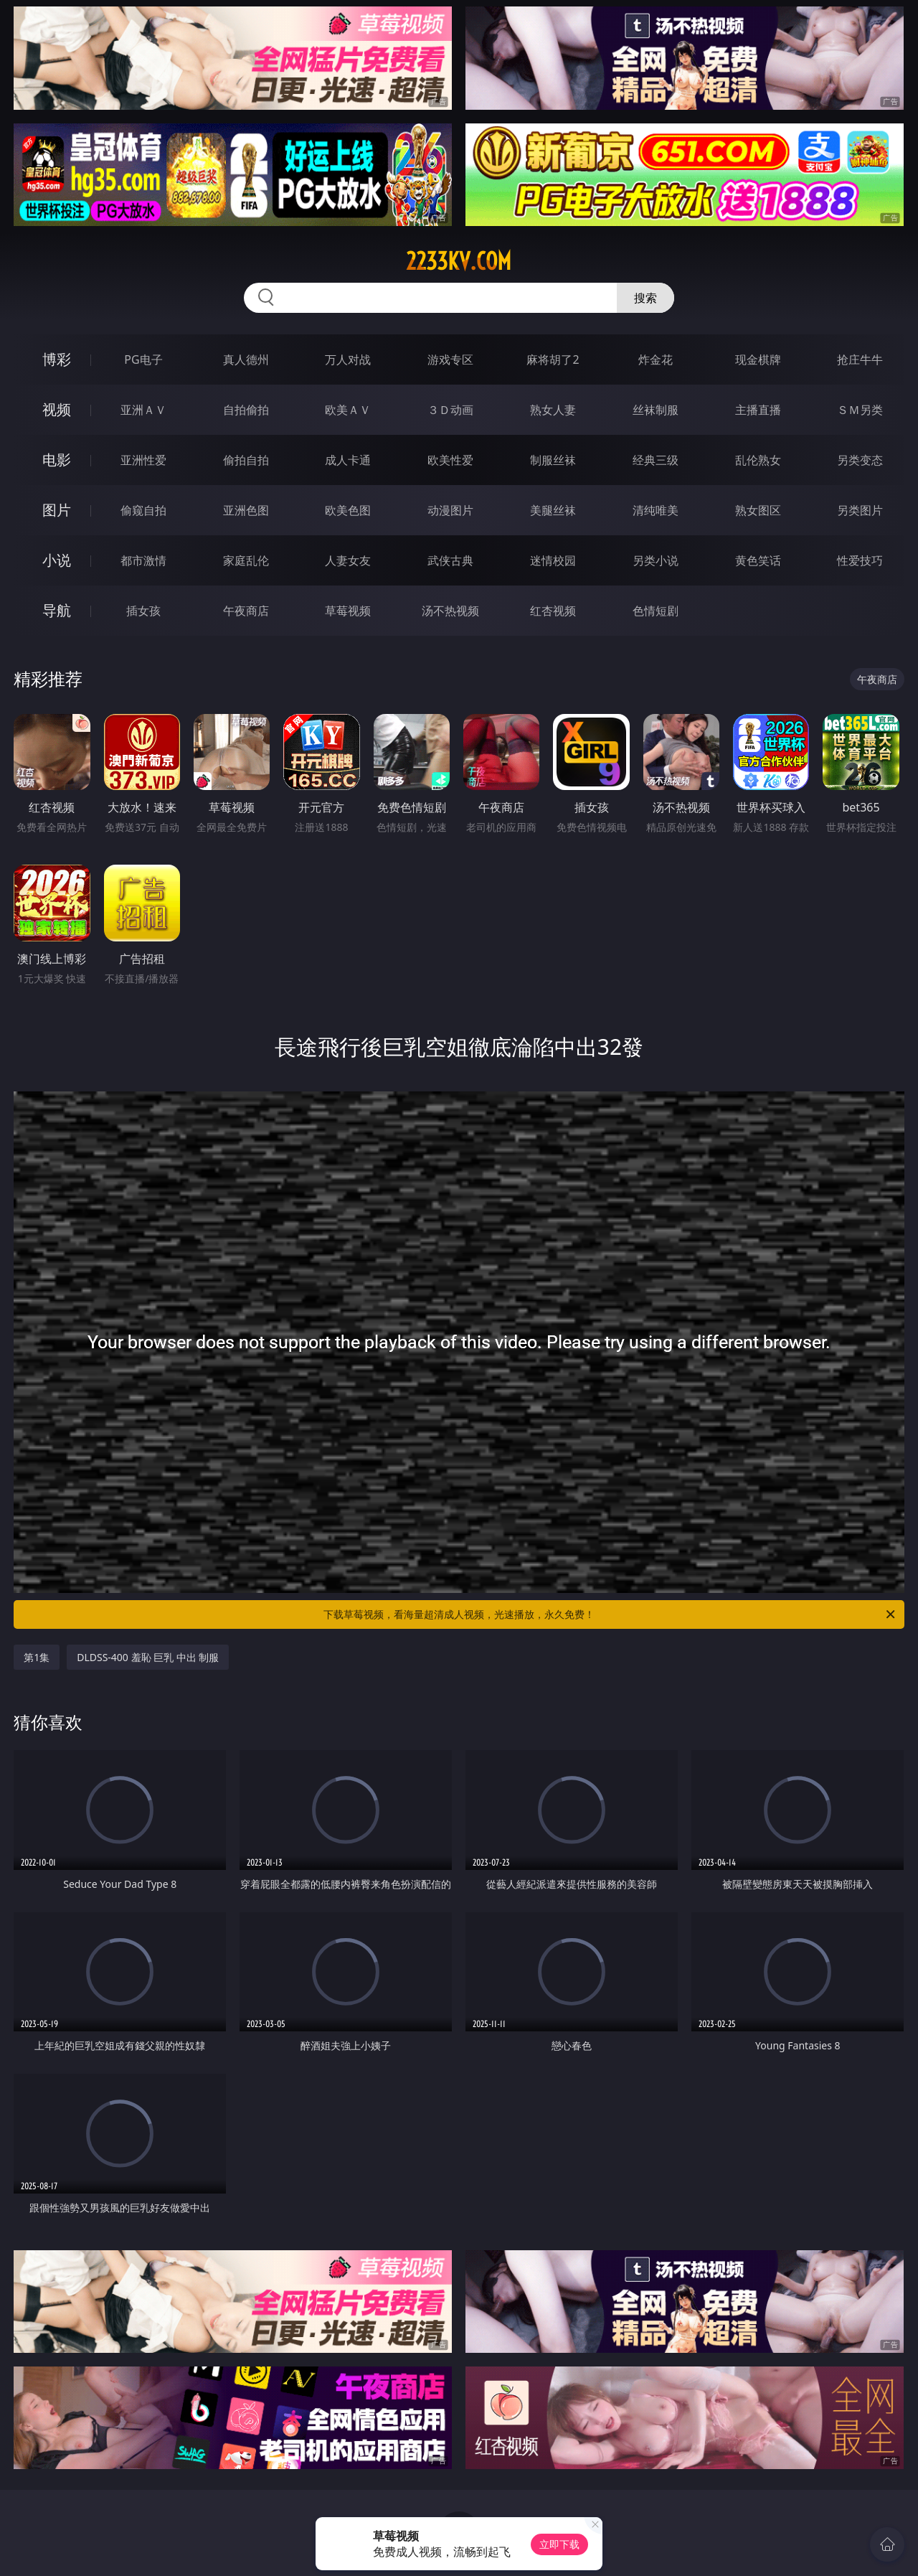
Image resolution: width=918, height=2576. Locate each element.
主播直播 (758, 410)
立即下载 (559, 2544)
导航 (56, 610)
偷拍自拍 (246, 460)
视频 (56, 409)
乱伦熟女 (758, 460)
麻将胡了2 (552, 359)
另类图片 (860, 510)
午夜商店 (246, 611)
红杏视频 (553, 611)
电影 (56, 459)
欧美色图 (348, 510)
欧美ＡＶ (348, 410)
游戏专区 (450, 359)
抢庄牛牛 (860, 359)
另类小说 (655, 560)
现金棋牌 (758, 359)
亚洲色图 (246, 510)
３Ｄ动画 (450, 410)
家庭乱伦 (246, 560)
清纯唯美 (655, 510)
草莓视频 (348, 611)
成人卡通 (348, 460)
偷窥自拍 (143, 510)
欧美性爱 (450, 460)
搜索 (645, 298)
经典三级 (655, 460)
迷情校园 (553, 560)
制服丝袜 (553, 460)
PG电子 (143, 359)
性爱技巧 (860, 560)
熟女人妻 (553, 410)
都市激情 (143, 560)
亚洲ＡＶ (143, 410)
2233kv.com (458, 261)
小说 (56, 560)
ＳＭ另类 (860, 410)
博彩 (56, 359)
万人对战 (348, 359)
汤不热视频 (450, 611)
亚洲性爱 (143, 460)
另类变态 (860, 460)
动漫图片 (450, 510)
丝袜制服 (655, 410)
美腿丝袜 (553, 510)
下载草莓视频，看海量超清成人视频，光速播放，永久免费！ (610, 1614)
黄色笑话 (758, 560)
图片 (56, 510)
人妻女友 (348, 560)
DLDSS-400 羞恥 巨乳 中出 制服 (148, 1657)
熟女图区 (758, 510)
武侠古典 (450, 560)
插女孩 (143, 611)
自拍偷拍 (246, 410)
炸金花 (655, 359)
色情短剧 (655, 611)
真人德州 (246, 359)
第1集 (36, 1657)
